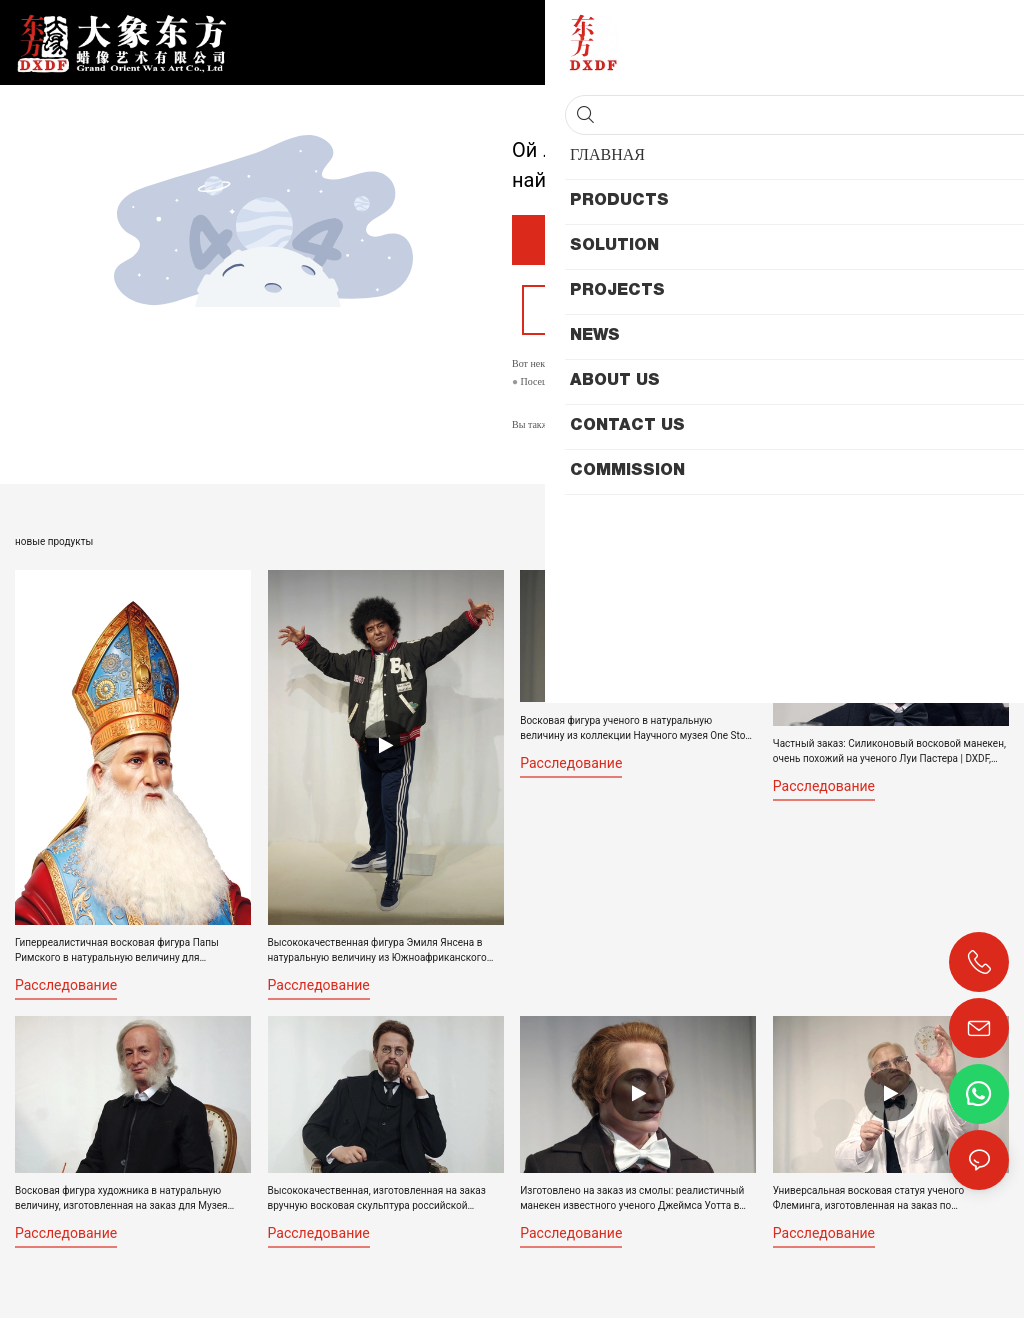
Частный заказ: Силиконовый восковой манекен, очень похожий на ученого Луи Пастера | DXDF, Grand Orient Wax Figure (889, 756)
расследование (66, 988)
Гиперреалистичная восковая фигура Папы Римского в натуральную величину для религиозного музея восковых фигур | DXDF (118, 954)
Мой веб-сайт (601, 385)
